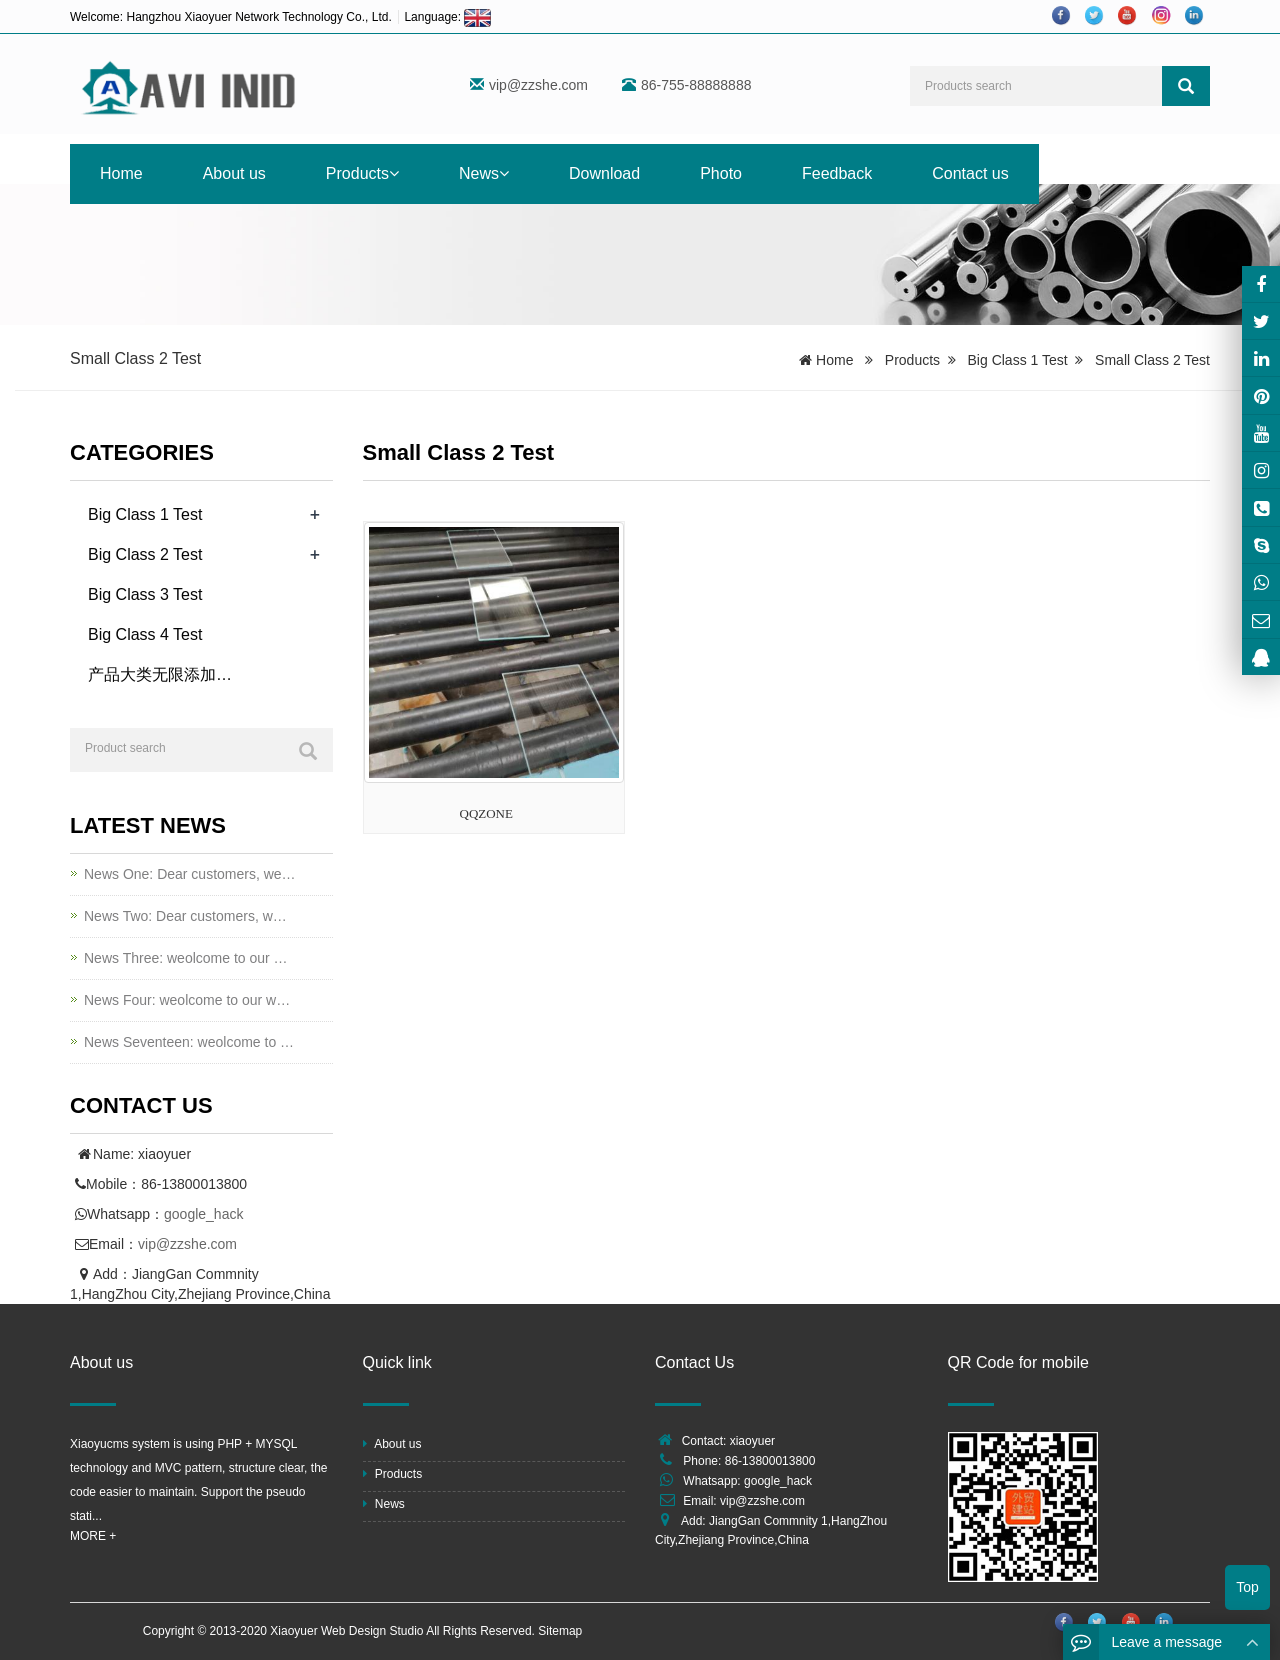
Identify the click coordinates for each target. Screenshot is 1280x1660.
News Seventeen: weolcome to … (189, 1042)
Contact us (970, 173)
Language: (447, 17)
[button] (394, 173)
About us (234, 173)
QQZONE (486, 813)
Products (362, 173)
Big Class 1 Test (1018, 360)
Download (604, 173)
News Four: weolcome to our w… (187, 1000)
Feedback (837, 173)
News (484, 173)
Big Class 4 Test (145, 634)
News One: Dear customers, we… (190, 874)
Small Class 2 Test (1152, 360)
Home (121, 173)
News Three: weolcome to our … (186, 958)
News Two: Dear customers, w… (185, 916)
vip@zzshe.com (538, 85)
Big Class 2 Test (145, 554)
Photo (721, 173)
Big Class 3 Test (145, 594)
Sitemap (560, 1631)
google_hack (203, 1214)
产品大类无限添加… (160, 674)
